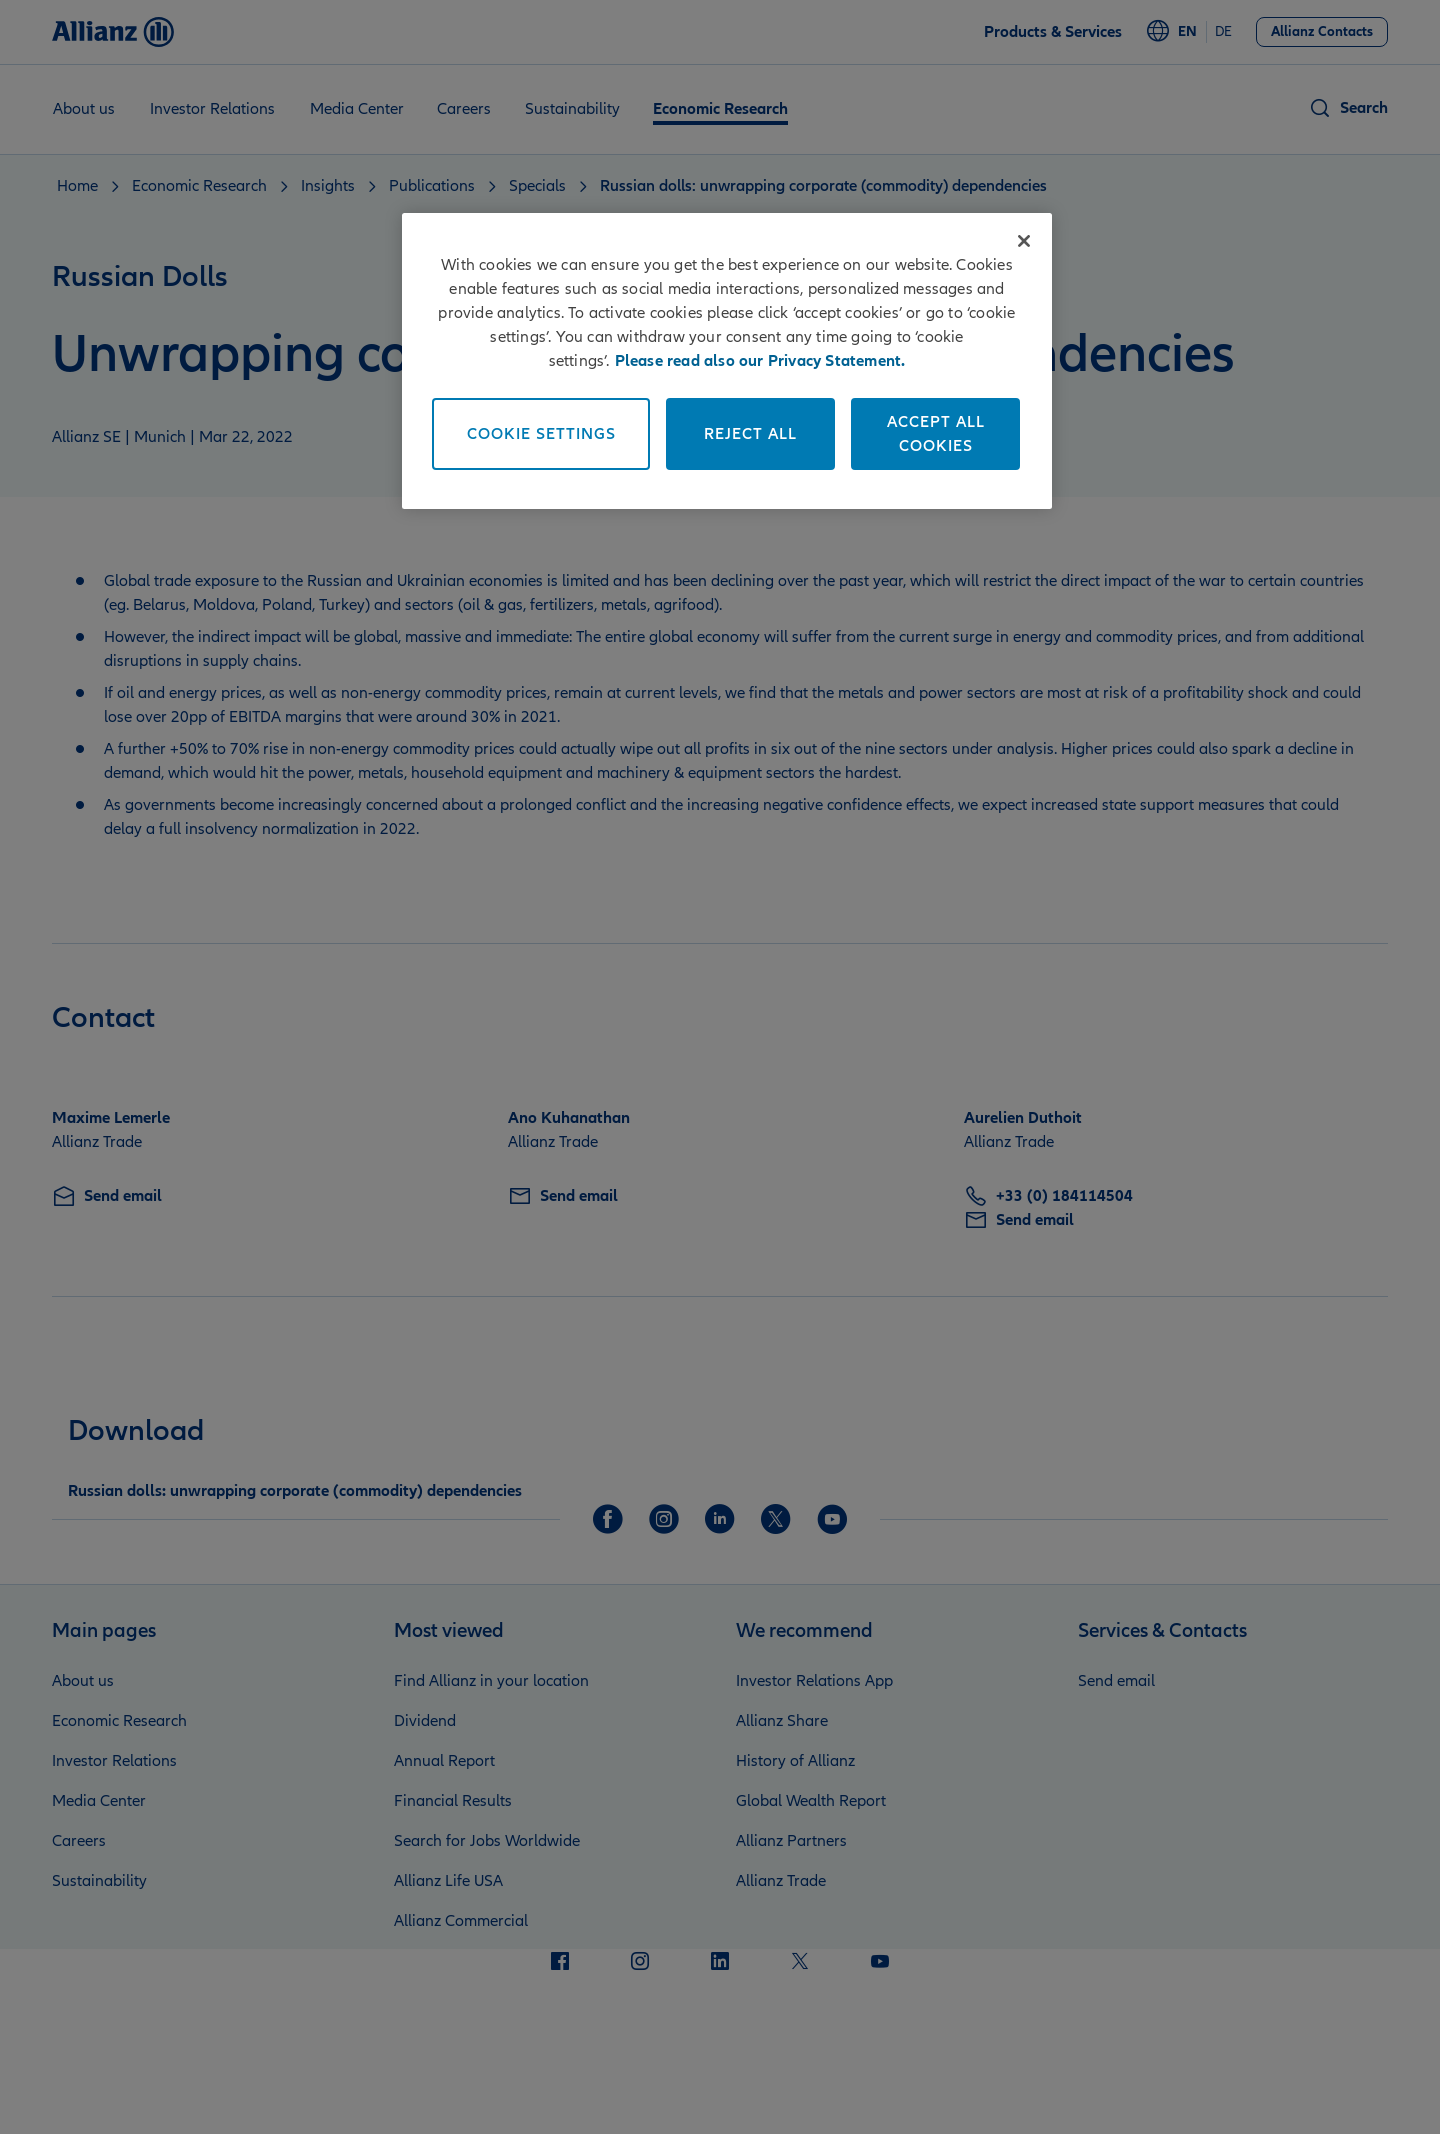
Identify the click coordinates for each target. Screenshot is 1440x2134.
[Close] (1024, 241)
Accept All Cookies (936, 434)
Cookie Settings (541, 434)
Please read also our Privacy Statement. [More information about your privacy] (760, 361)
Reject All (750, 434)
